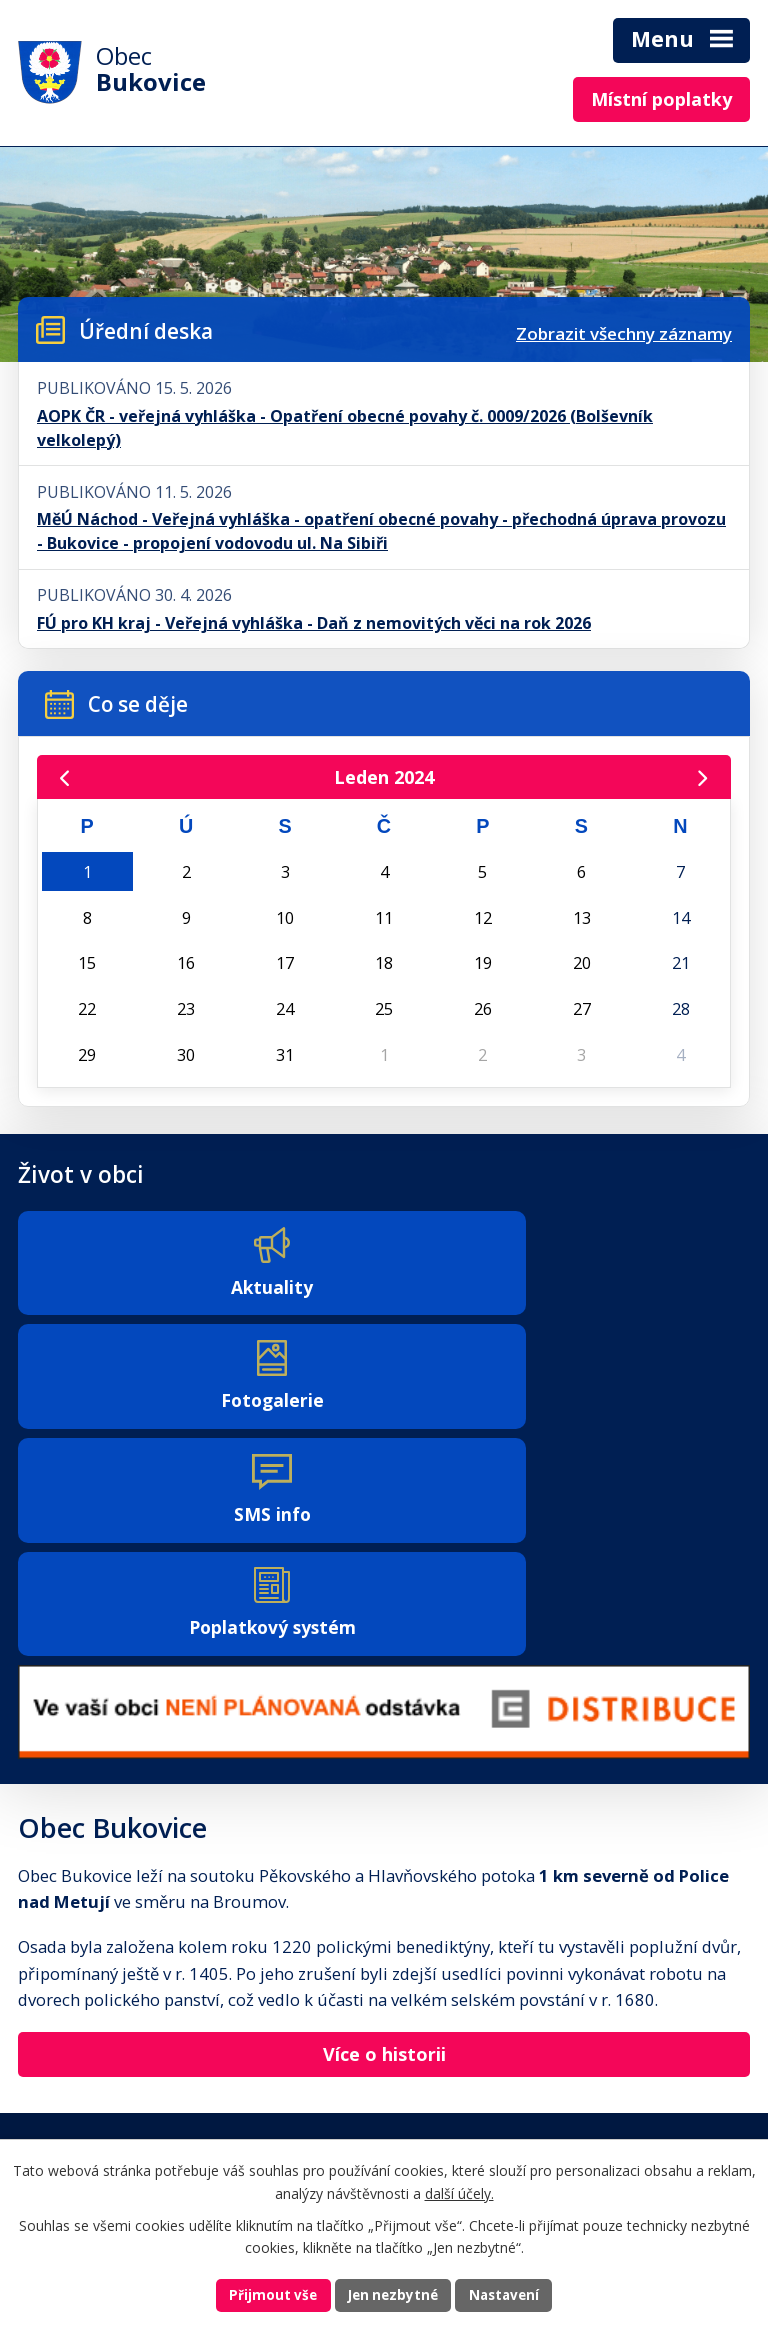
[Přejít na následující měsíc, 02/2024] (701, 779)
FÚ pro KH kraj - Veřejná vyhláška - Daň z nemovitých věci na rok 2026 (314, 623)
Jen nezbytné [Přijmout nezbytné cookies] (392, 2294)
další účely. (459, 2191)
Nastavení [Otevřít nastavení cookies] (509, 2294)
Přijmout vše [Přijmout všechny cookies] (268, 2294)
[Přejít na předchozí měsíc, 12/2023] (66, 779)
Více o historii (384, 1834)
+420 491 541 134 (82, 2048)
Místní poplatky (661, 99)
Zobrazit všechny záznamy (624, 333)
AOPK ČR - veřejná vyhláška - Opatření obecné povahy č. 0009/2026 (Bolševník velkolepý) (345, 428)
